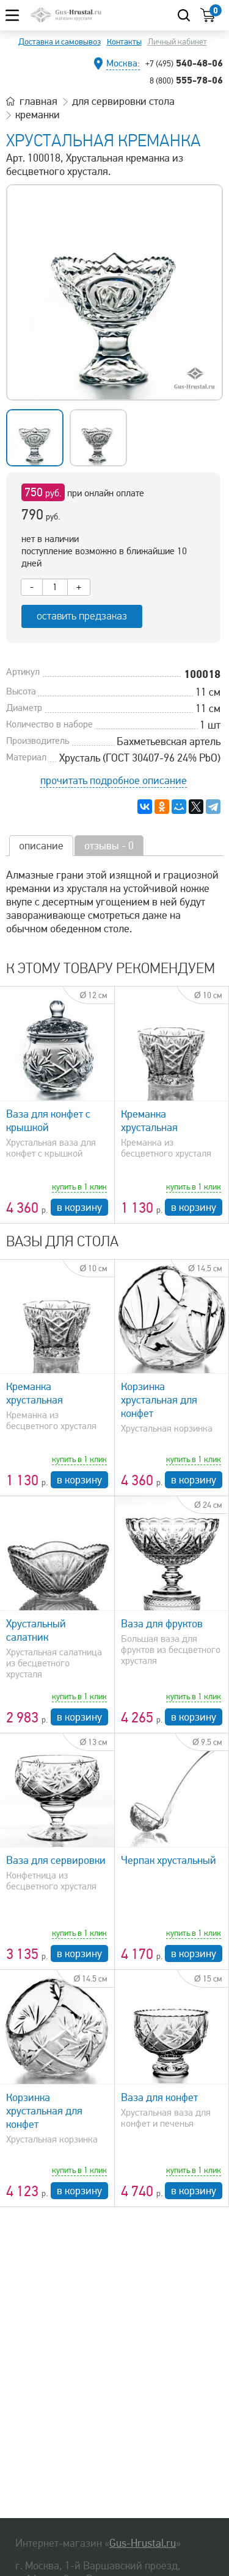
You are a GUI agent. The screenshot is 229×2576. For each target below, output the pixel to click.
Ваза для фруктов (162, 1623)
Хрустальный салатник (36, 1630)
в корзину (79, 1207)
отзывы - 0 (109, 845)
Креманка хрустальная (149, 1120)
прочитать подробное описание (113, 780)
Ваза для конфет (159, 2097)
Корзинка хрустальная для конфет (159, 1400)
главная (38, 101)
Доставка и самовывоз (59, 42)
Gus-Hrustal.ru (142, 2543)
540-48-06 (184, 63)
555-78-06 (186, 80)
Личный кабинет (177, 42)
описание (41, 845)
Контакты (124, 42)
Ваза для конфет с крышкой (48, 1120)
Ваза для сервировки (56, 1860)
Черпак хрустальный (168, 1860)
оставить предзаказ (82, 616)
